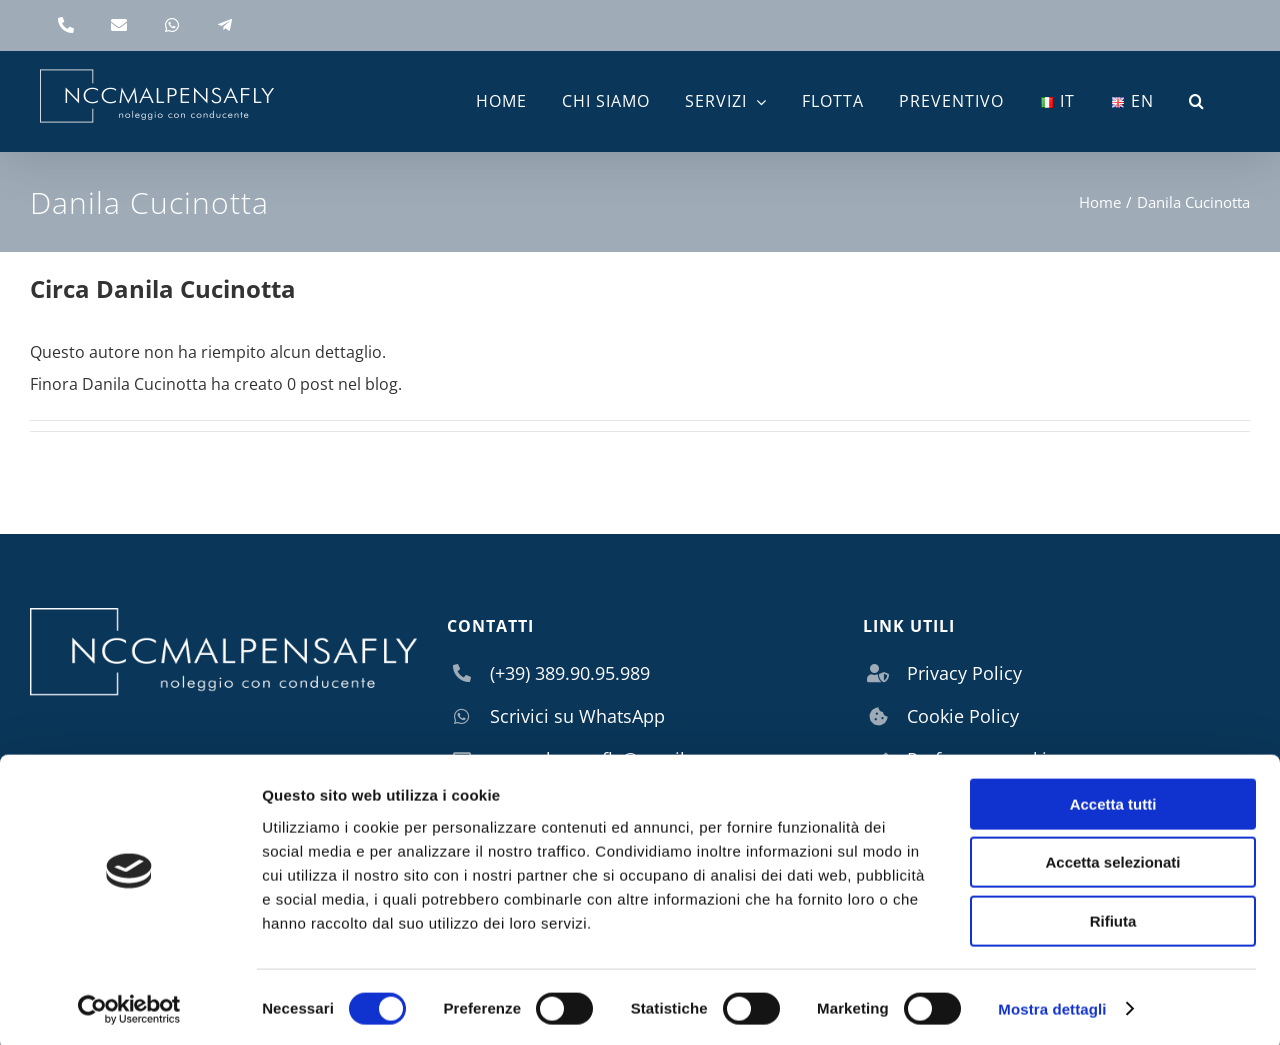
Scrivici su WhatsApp (577, 716)
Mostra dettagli (1052, 1005)
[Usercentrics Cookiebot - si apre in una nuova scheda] (129, 1006)
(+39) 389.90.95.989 (570, 673)
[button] (1197, 101)
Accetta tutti (1113, 800)
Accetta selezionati (1112, 859)
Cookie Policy (963, 716)
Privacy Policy (964, 673)
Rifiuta (1113, 917)
